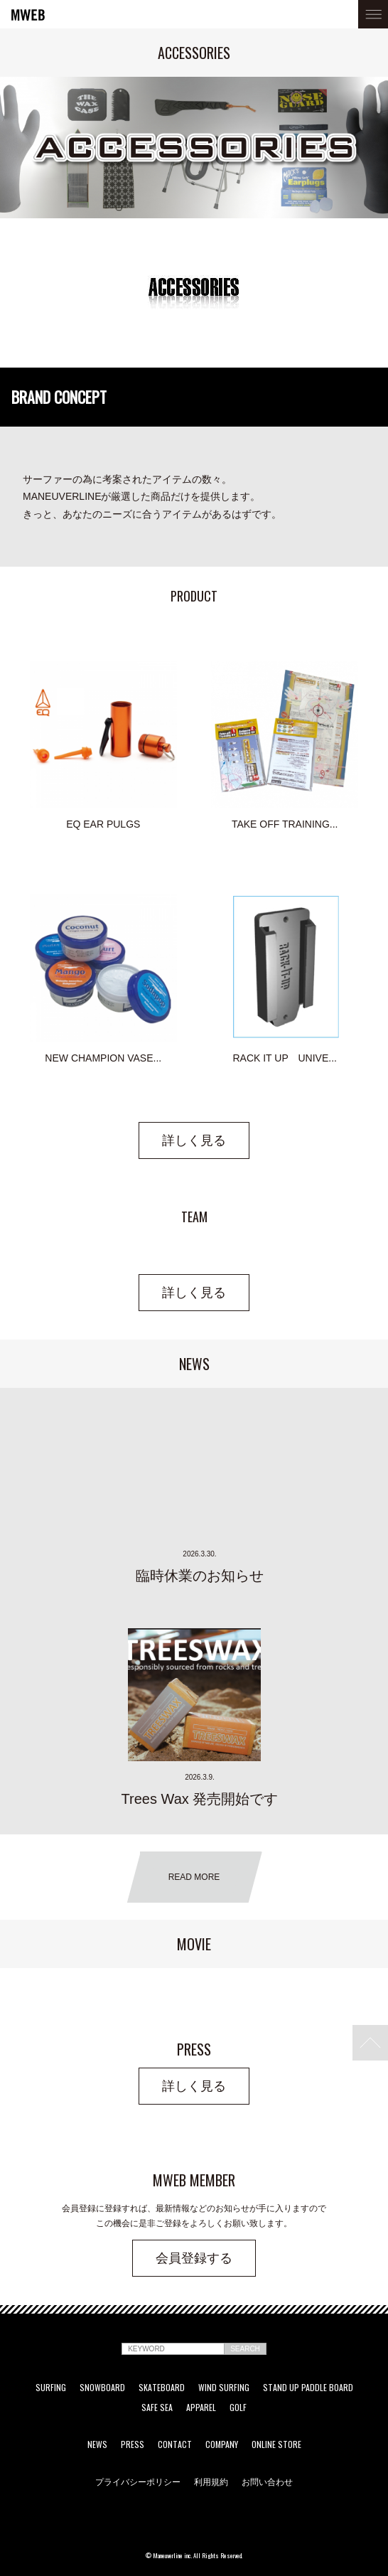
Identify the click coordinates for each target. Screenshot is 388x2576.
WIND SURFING (223, 2387)
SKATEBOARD (162, 2387)
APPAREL (201, 2407)
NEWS (97, 2444)
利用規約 (211, 2481)
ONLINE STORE (276, 2444)
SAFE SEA (157, 2407)
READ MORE (194, 1877)
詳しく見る (194, 1140)
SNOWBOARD (102, 2387)
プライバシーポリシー (137, 2481)
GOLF (238, 2407)
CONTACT (175, 2444)
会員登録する (194, 2258)
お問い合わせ (267, 2481)
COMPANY (221, 2444)
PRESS (132, 2444)
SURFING (51, 2387)
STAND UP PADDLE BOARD (308, 2387)
